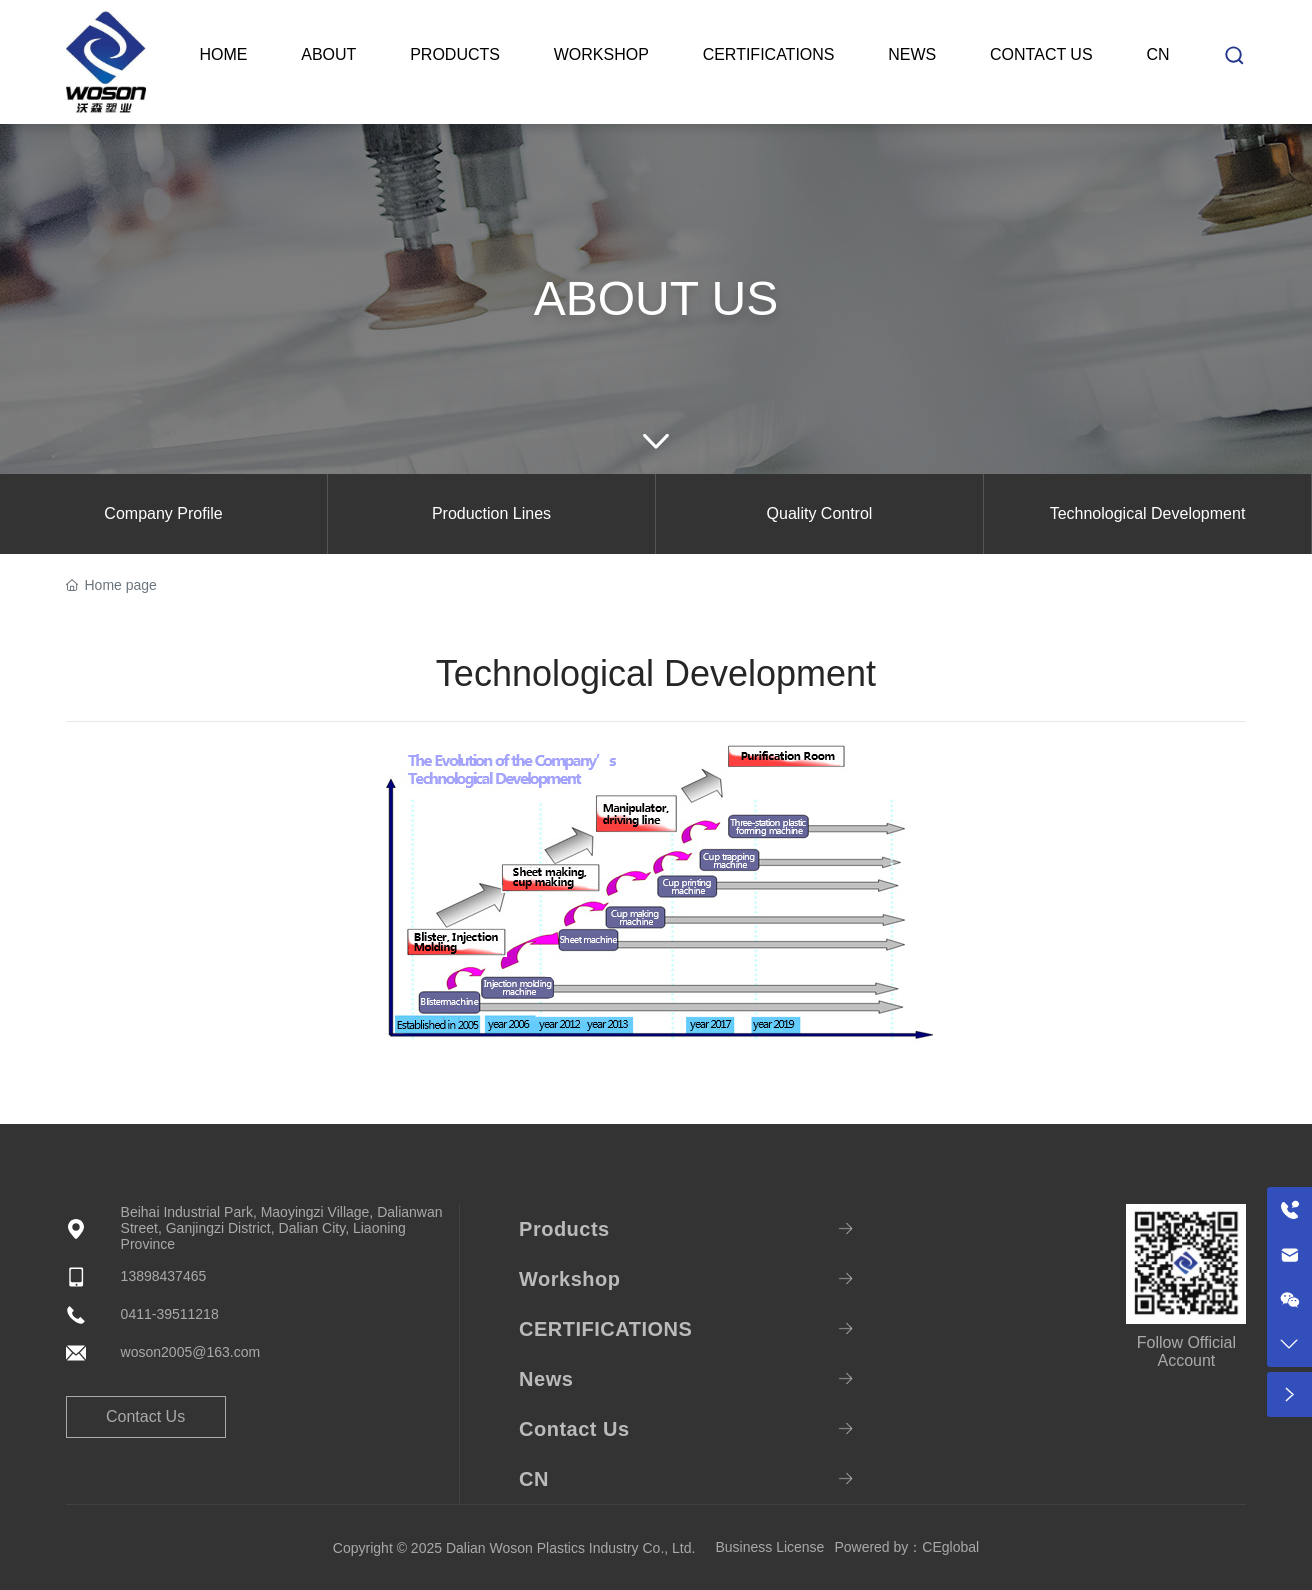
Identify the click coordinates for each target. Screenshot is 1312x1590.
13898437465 (164, 1276)
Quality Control (820, 513)
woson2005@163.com (191, 1352)
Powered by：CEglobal (906, 1547)
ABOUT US (656, 298)
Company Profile (163, 513)
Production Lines (491, 513)
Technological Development (1148, 513)
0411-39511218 (170, 1314)
